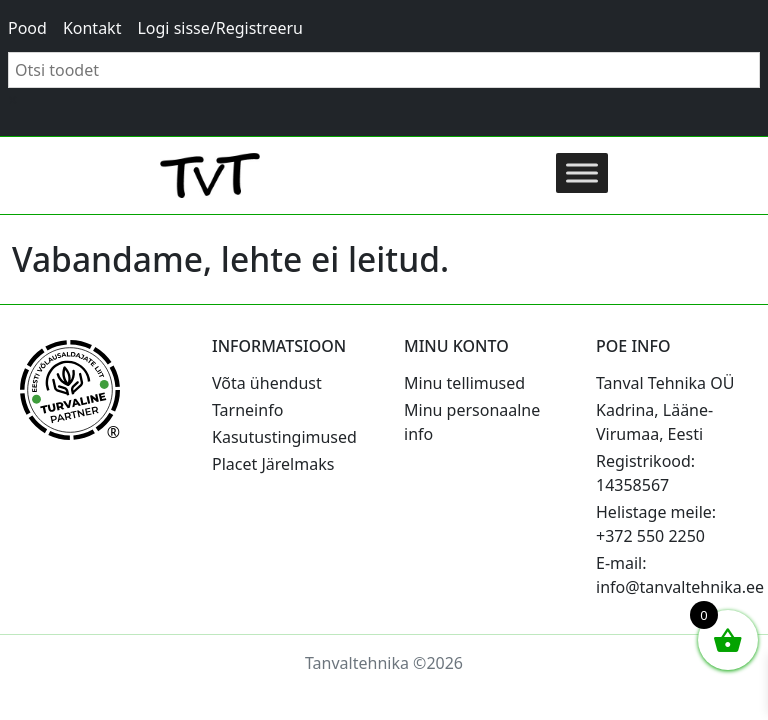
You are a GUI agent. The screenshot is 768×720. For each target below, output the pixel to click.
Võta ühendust (267, 383)
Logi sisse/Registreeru (220, 28)
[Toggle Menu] (582, 172)
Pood (27, 28)
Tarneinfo (247, 410)
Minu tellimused (464, 383)
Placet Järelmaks (273, 464)
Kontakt (92, 28)
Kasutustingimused (284, 437)
